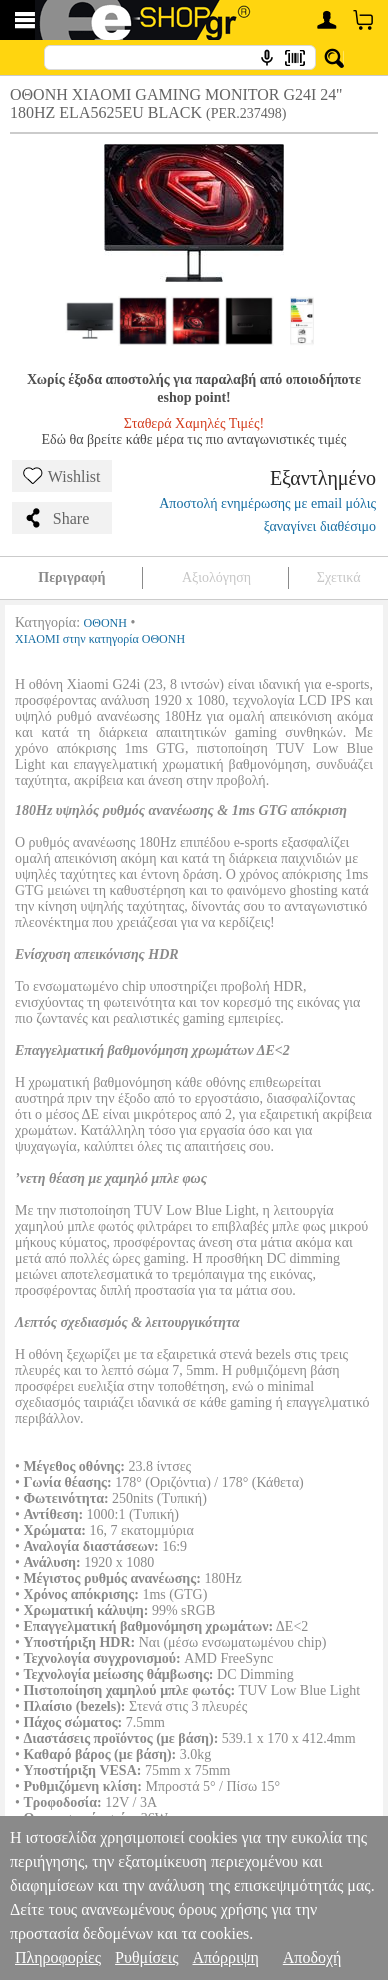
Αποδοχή (312, 1957)
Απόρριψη (225, 1957)
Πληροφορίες (58, 1957)
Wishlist (62, 476)
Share (56, 518)
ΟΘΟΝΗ (105, 623)
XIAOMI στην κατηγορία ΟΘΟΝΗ (100, 639)
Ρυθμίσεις (146, 1957)
